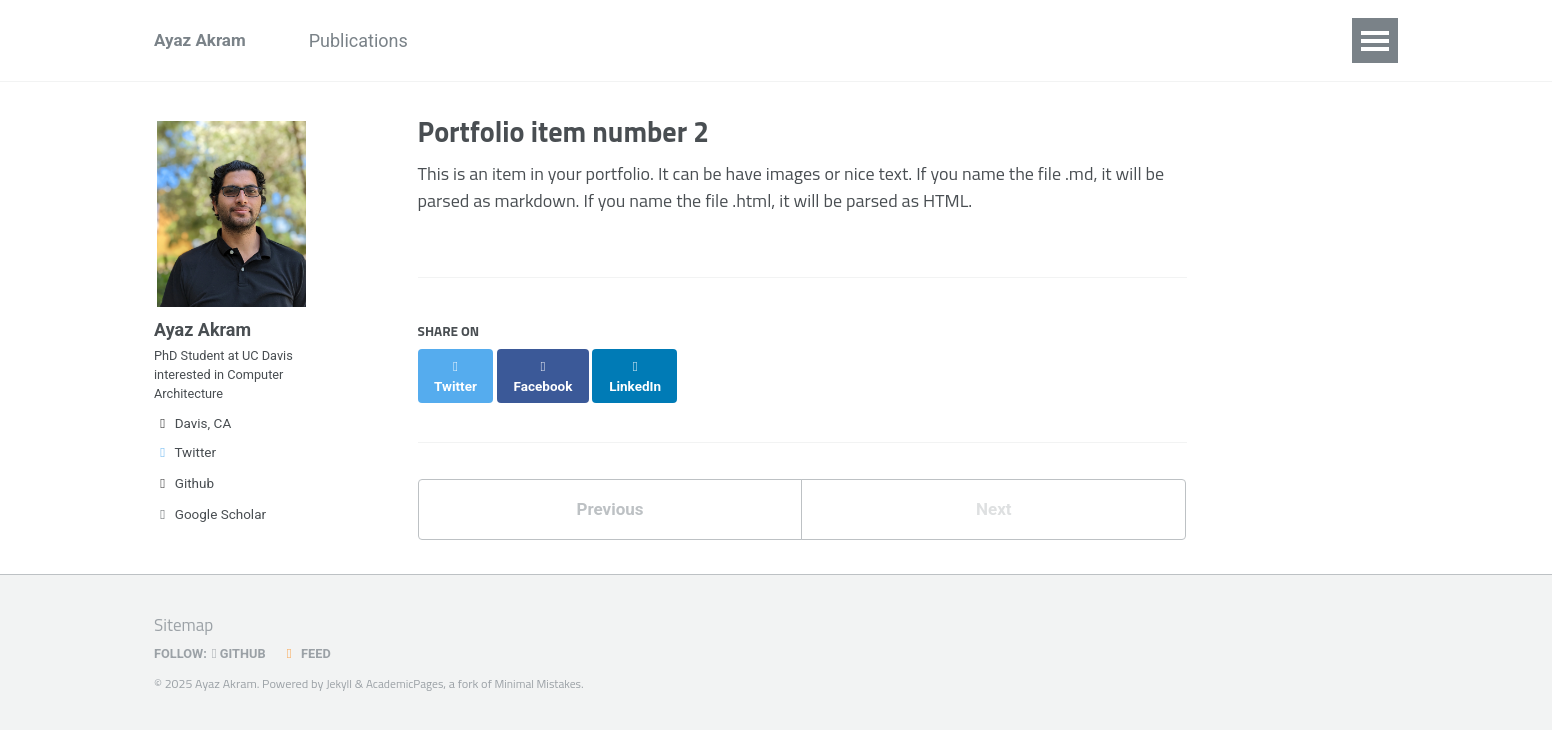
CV (1056, 40)
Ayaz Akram (202, 40)
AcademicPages (409, 683)
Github (184, 500)
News (480, 40)
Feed (313, 653)
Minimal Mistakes (547, 683)
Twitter (185, 469)
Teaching (764, 40)
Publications (372, 40)
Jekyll (339, 683)
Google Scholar (210, 531)
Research (576, 40)
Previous (609, 492)
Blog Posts (966, 40)
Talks (671, 40)
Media (862, 40)
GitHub (243, 653)
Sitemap (185, 624)
